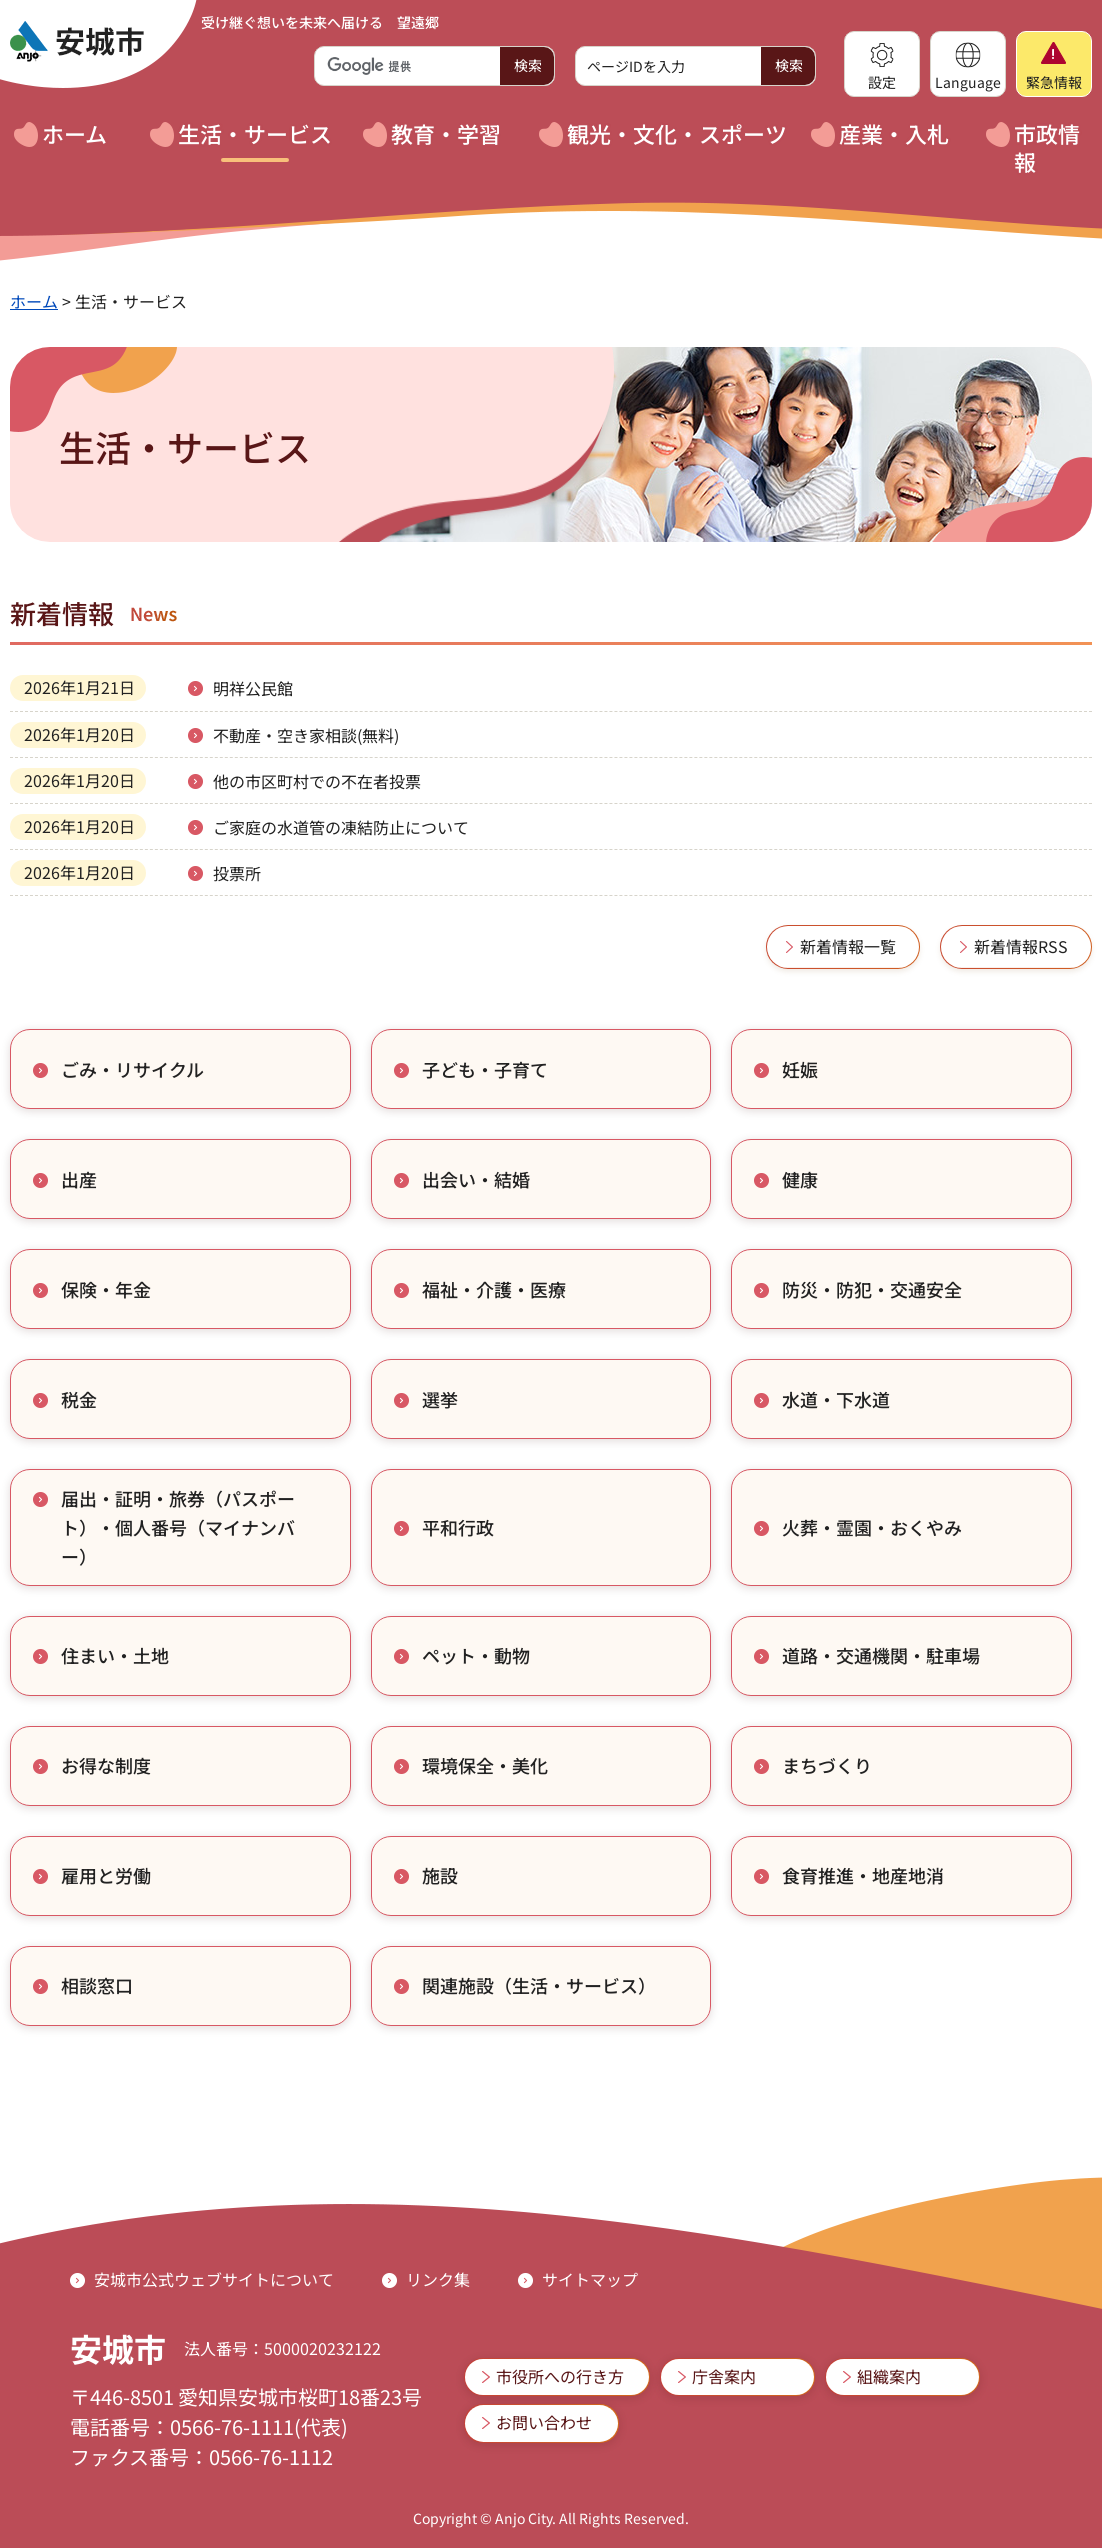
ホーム (34, 301)
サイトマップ (590, 2279)
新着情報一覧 (848, 946)
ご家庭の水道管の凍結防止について (341, 827)
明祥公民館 (253, 688)
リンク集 (438, 2279)
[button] (882, 64)
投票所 (237, 873)
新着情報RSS (1021, 946)
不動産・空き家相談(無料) (306, 735)
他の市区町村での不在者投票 (317, 781)
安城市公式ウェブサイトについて (214, 2279)
